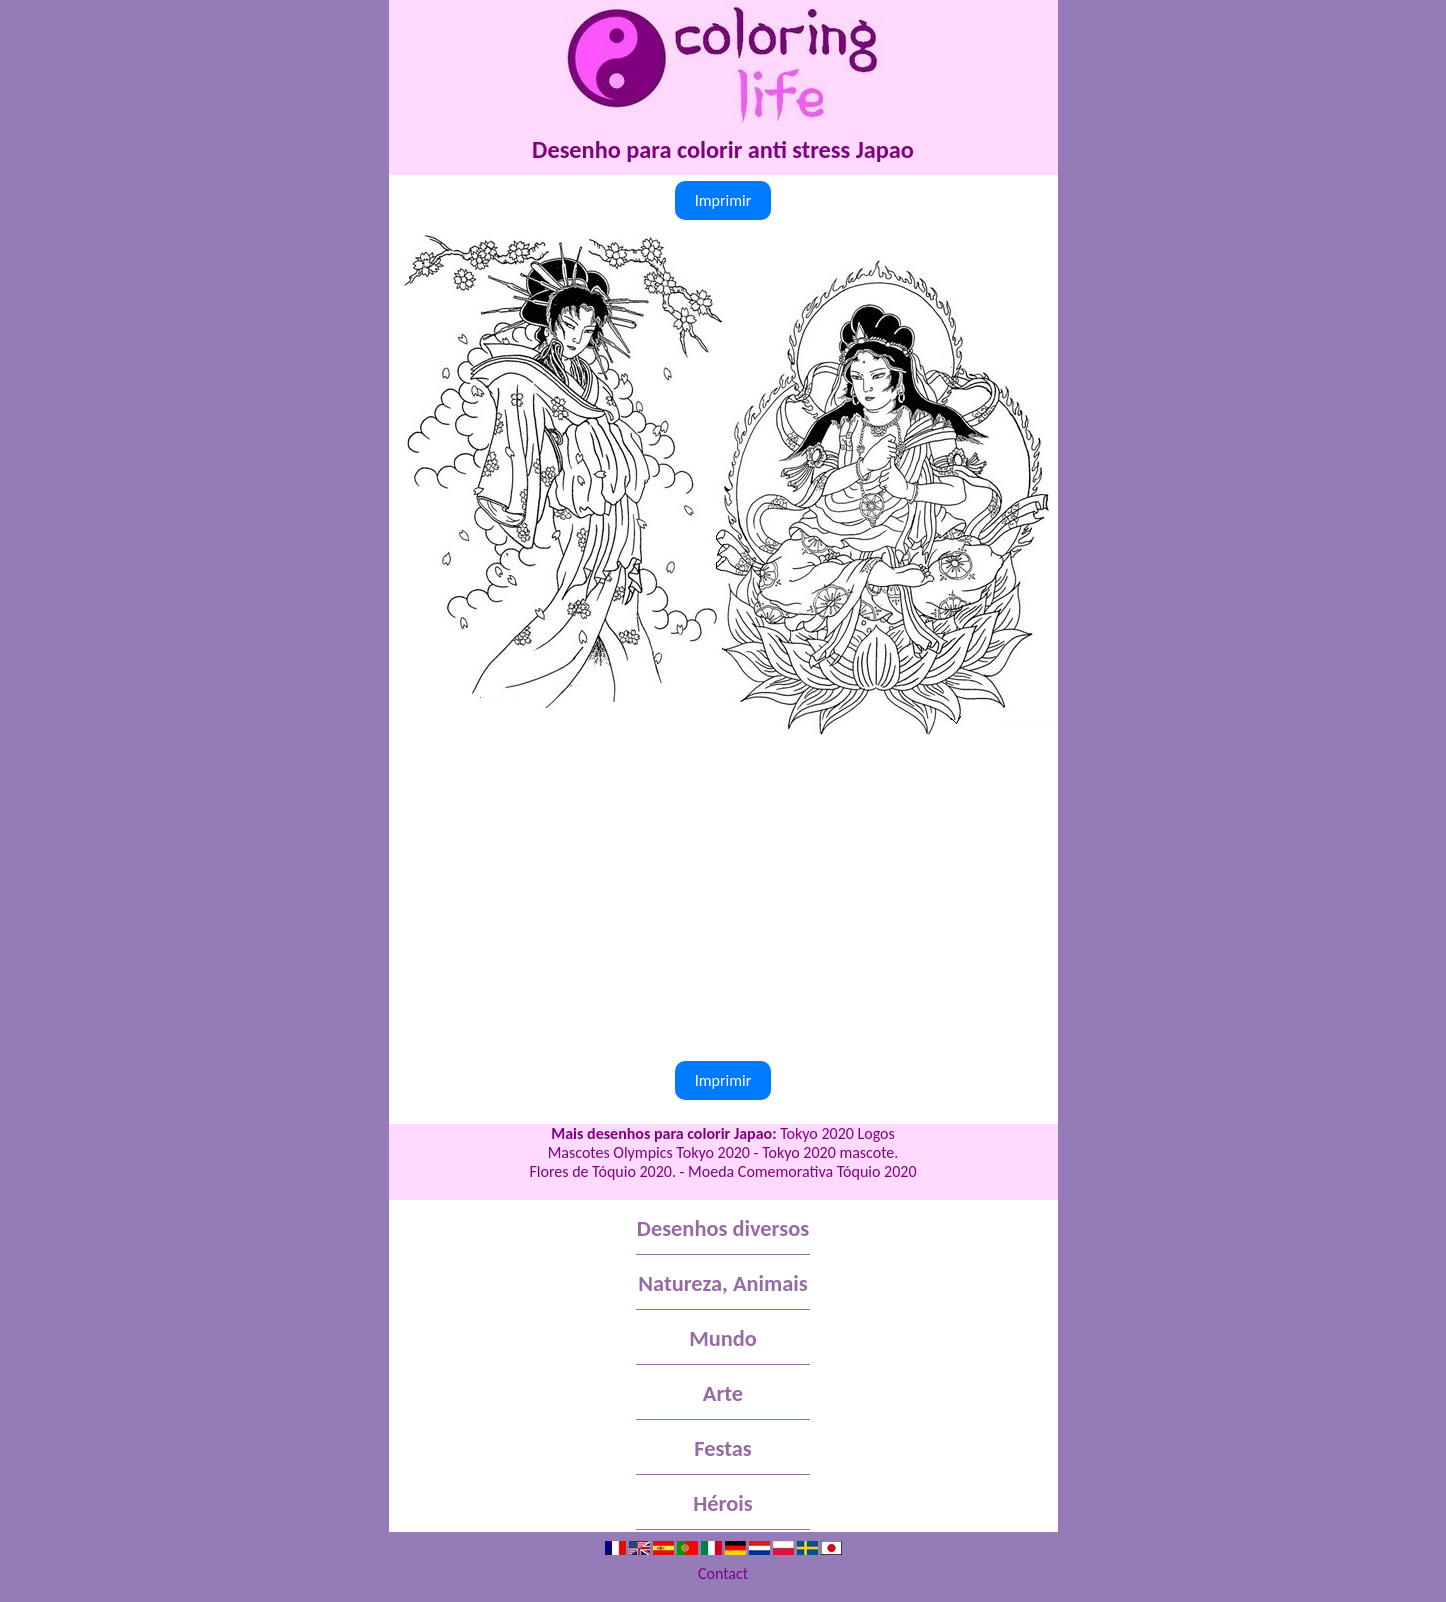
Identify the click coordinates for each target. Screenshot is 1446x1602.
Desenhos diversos (723, 1228)
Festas (722, 1448)
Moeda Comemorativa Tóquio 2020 (802, 1171)
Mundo (723, 1338)
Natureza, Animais (722, 1283)
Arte (723, 1393)
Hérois (723, 1503)
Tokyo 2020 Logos (837, 1133)
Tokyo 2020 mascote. (830, 1152)
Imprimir (723, 200)
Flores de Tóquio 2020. (602, 1171)
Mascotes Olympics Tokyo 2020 (649, 1152)
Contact (723, 1573)
